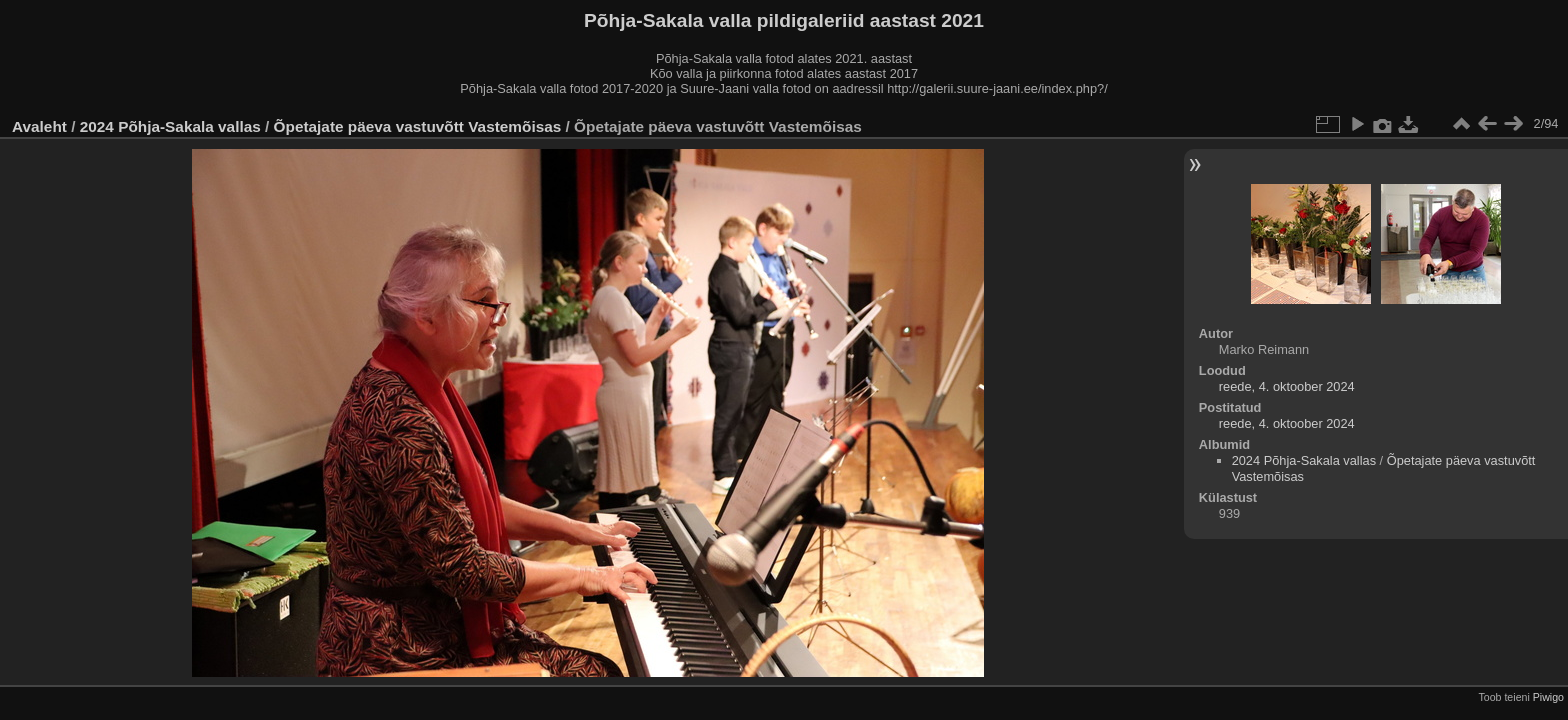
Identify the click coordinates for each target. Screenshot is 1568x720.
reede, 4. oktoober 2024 (1287, 386)
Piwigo (1548, 697)
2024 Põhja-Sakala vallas (170, 126)
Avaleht (39, 126)
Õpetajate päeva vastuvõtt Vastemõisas (418, 126)
